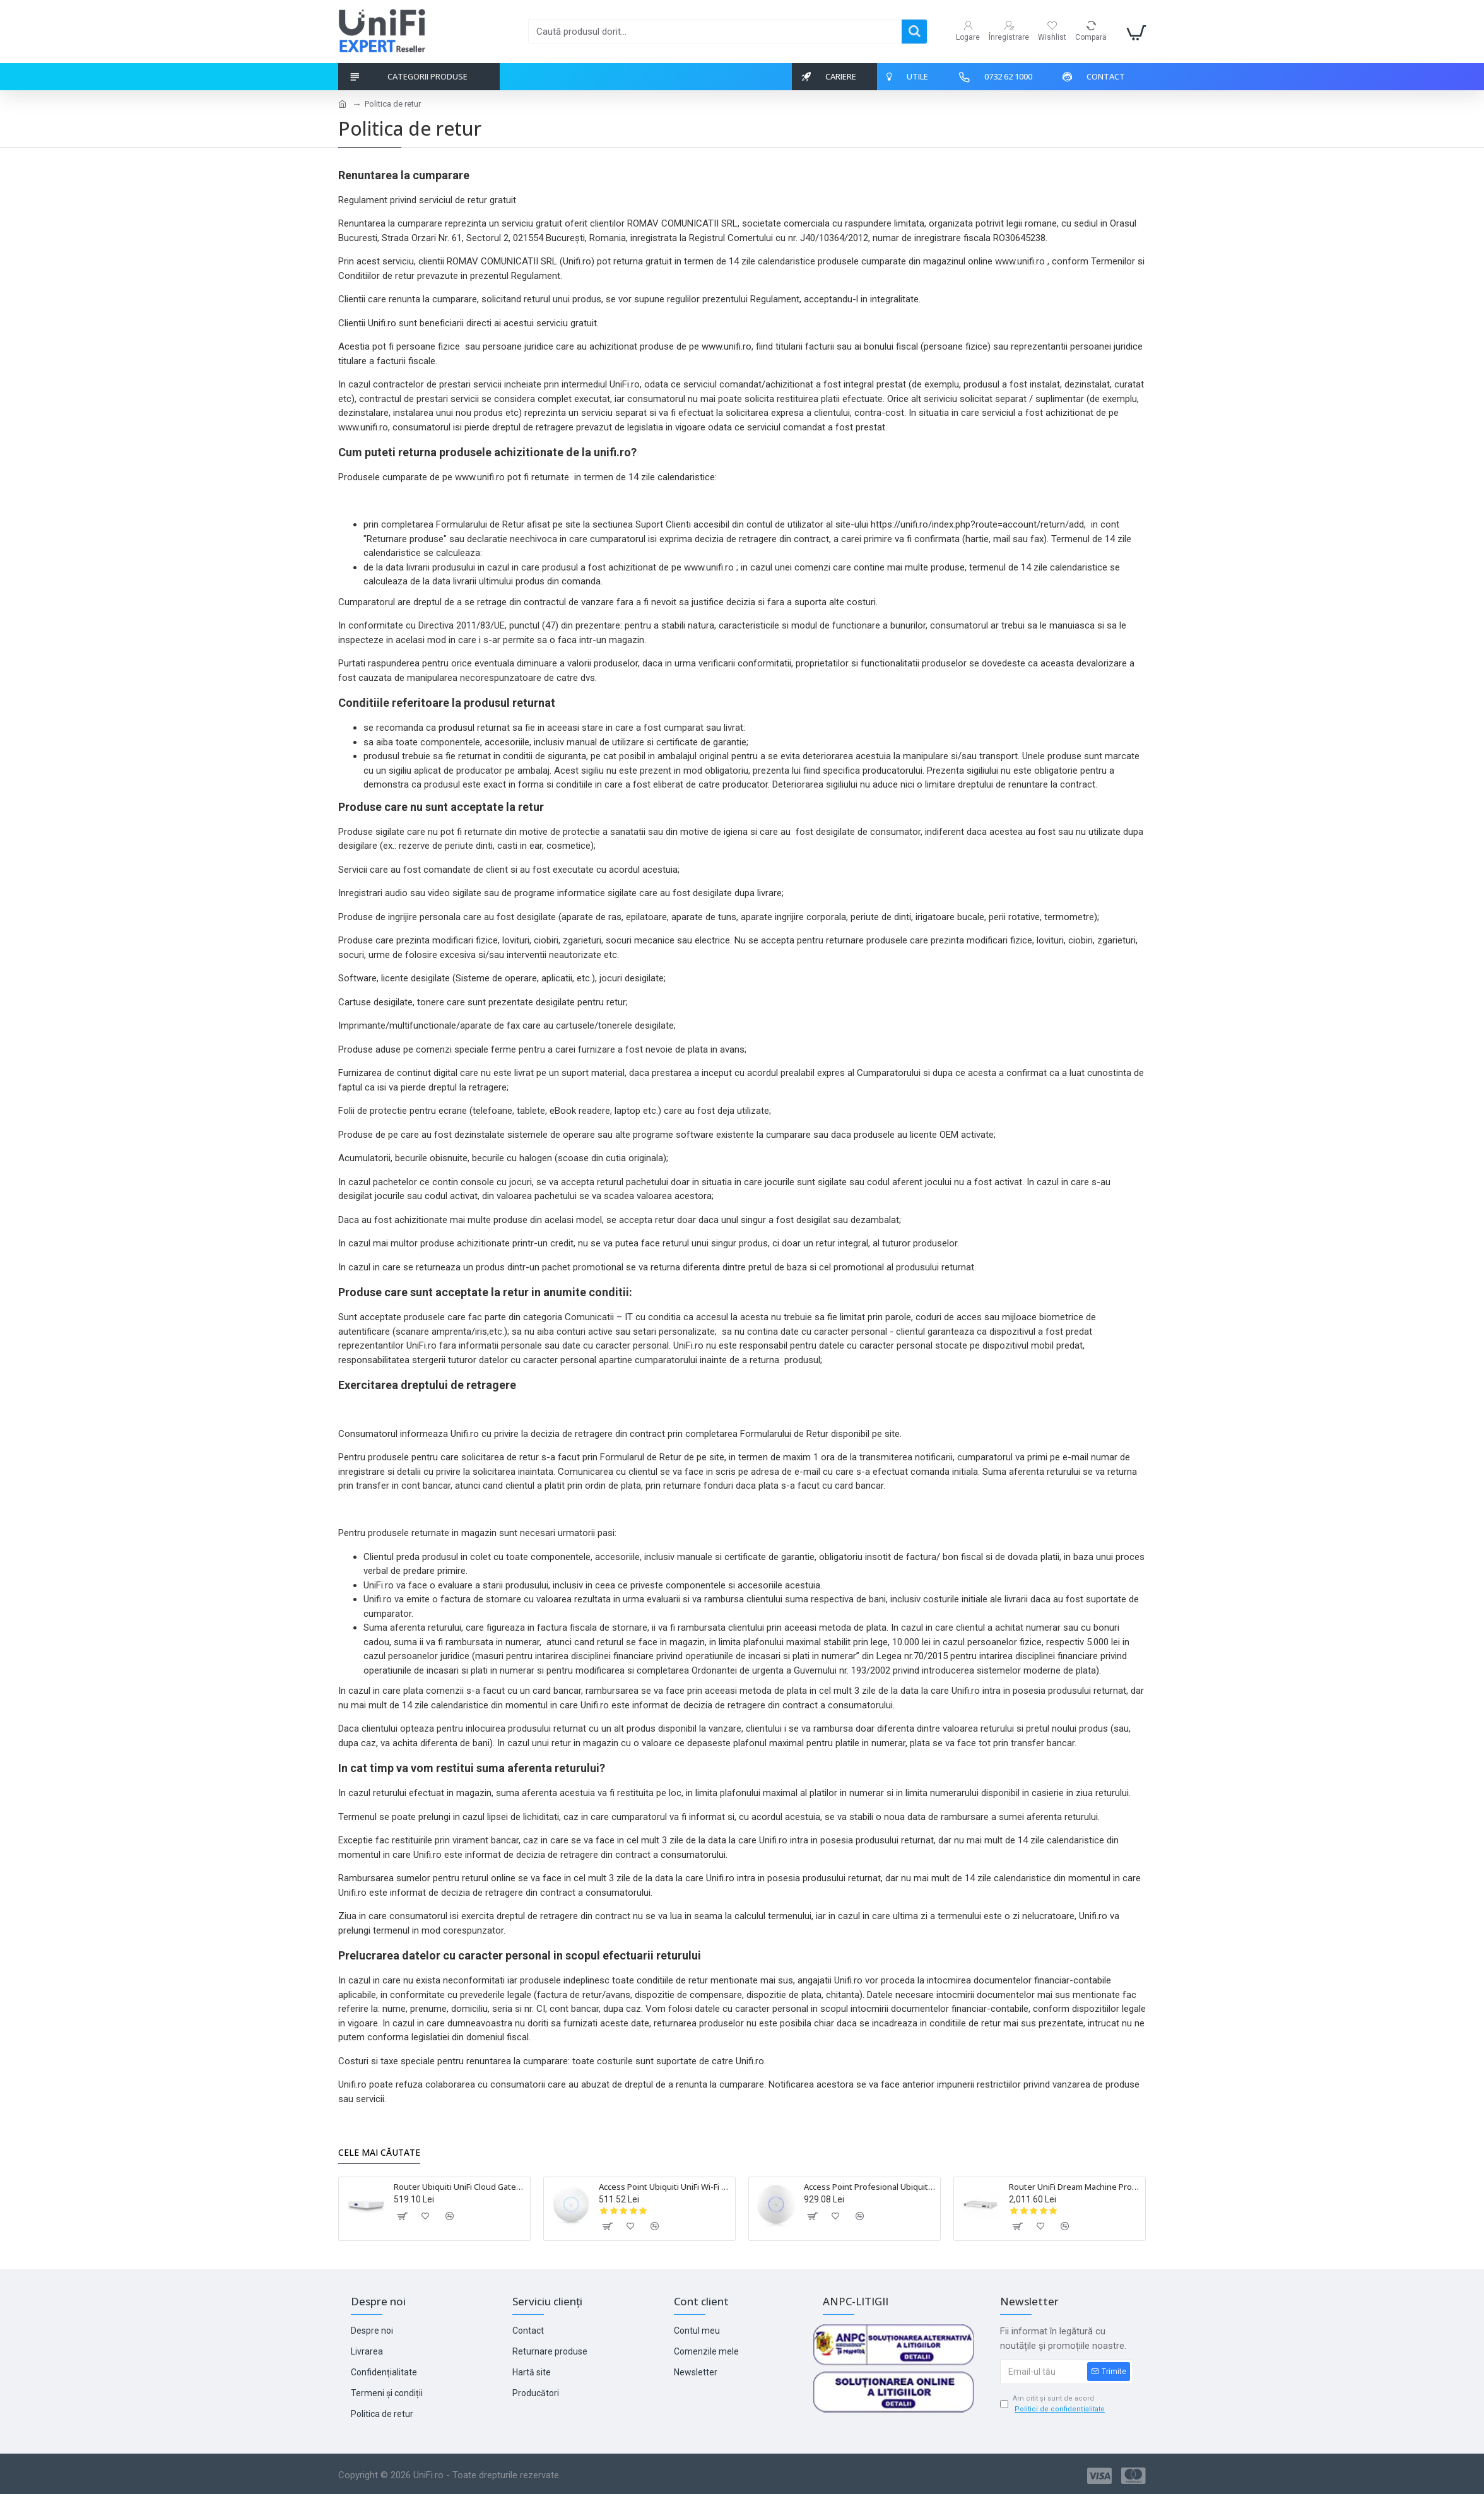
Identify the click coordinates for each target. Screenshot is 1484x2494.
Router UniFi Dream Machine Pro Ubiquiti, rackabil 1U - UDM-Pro (1075, 2187)
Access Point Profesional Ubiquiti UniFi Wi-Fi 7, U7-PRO (870, 2187)
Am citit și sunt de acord (1053, 2404)
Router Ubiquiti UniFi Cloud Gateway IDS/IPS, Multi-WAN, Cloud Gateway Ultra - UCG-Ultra (460, 2187)
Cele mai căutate (379, 2152)
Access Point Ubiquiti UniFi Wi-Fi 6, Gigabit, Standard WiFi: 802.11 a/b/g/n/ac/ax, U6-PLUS (665, 2187)
